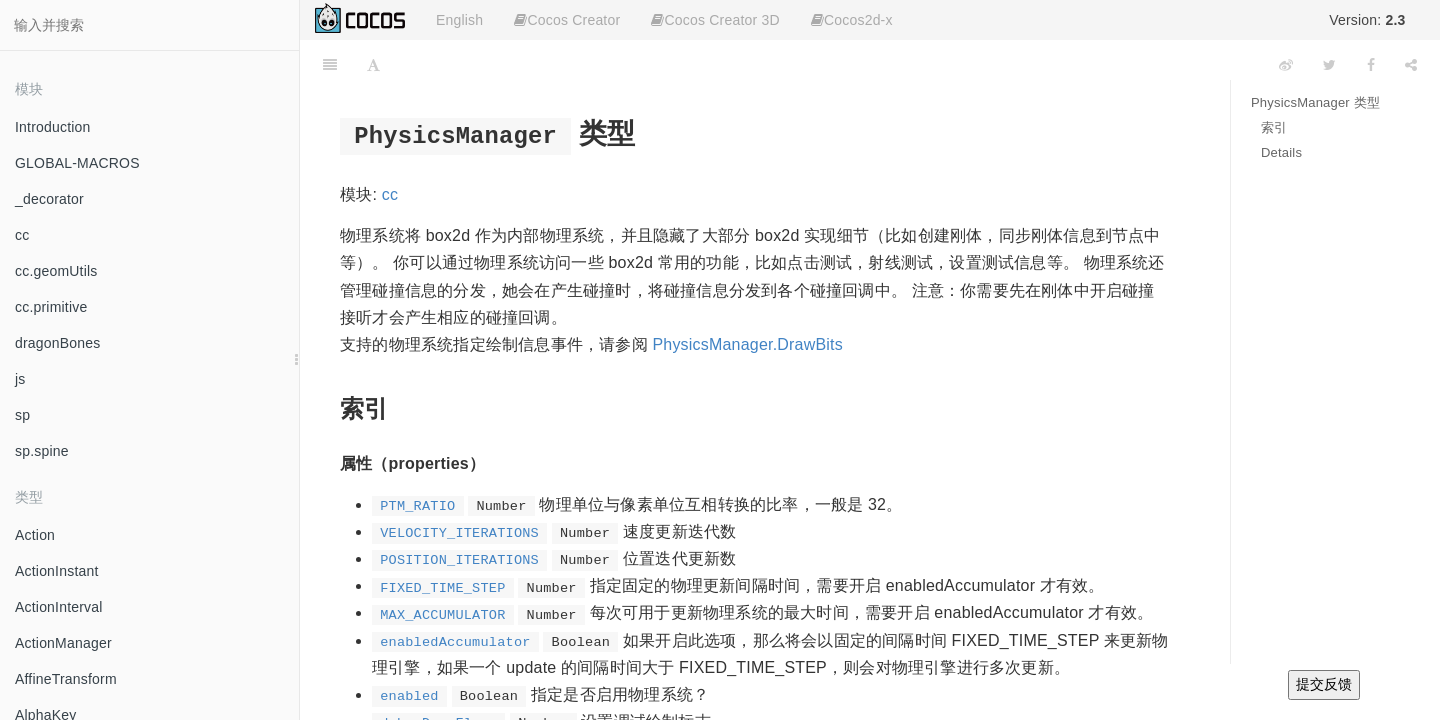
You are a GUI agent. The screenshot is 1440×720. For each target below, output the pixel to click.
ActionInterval (59, 607)
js (20, 379)
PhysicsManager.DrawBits (747, 344)
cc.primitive (51, 307)
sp (22, 415)
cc (22, 235)
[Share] (1411, 65)
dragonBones (58, 343)
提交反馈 (1324, 684)
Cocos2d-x (852, 20)
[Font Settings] (373, 65)
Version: (1367, 20)
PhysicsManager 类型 (1315, 102)
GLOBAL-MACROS (77, 163)
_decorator (49, 199)
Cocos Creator (567, 20)
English (459, 20)
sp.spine (42, 451)
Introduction (53, 127)
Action (35, 535)
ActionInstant (57, 571)
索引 (1274, 127)
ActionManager (63, 643)
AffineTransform (66, 679)
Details (1281, 152)
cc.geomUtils (56, 271)
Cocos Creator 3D (715, 20)
